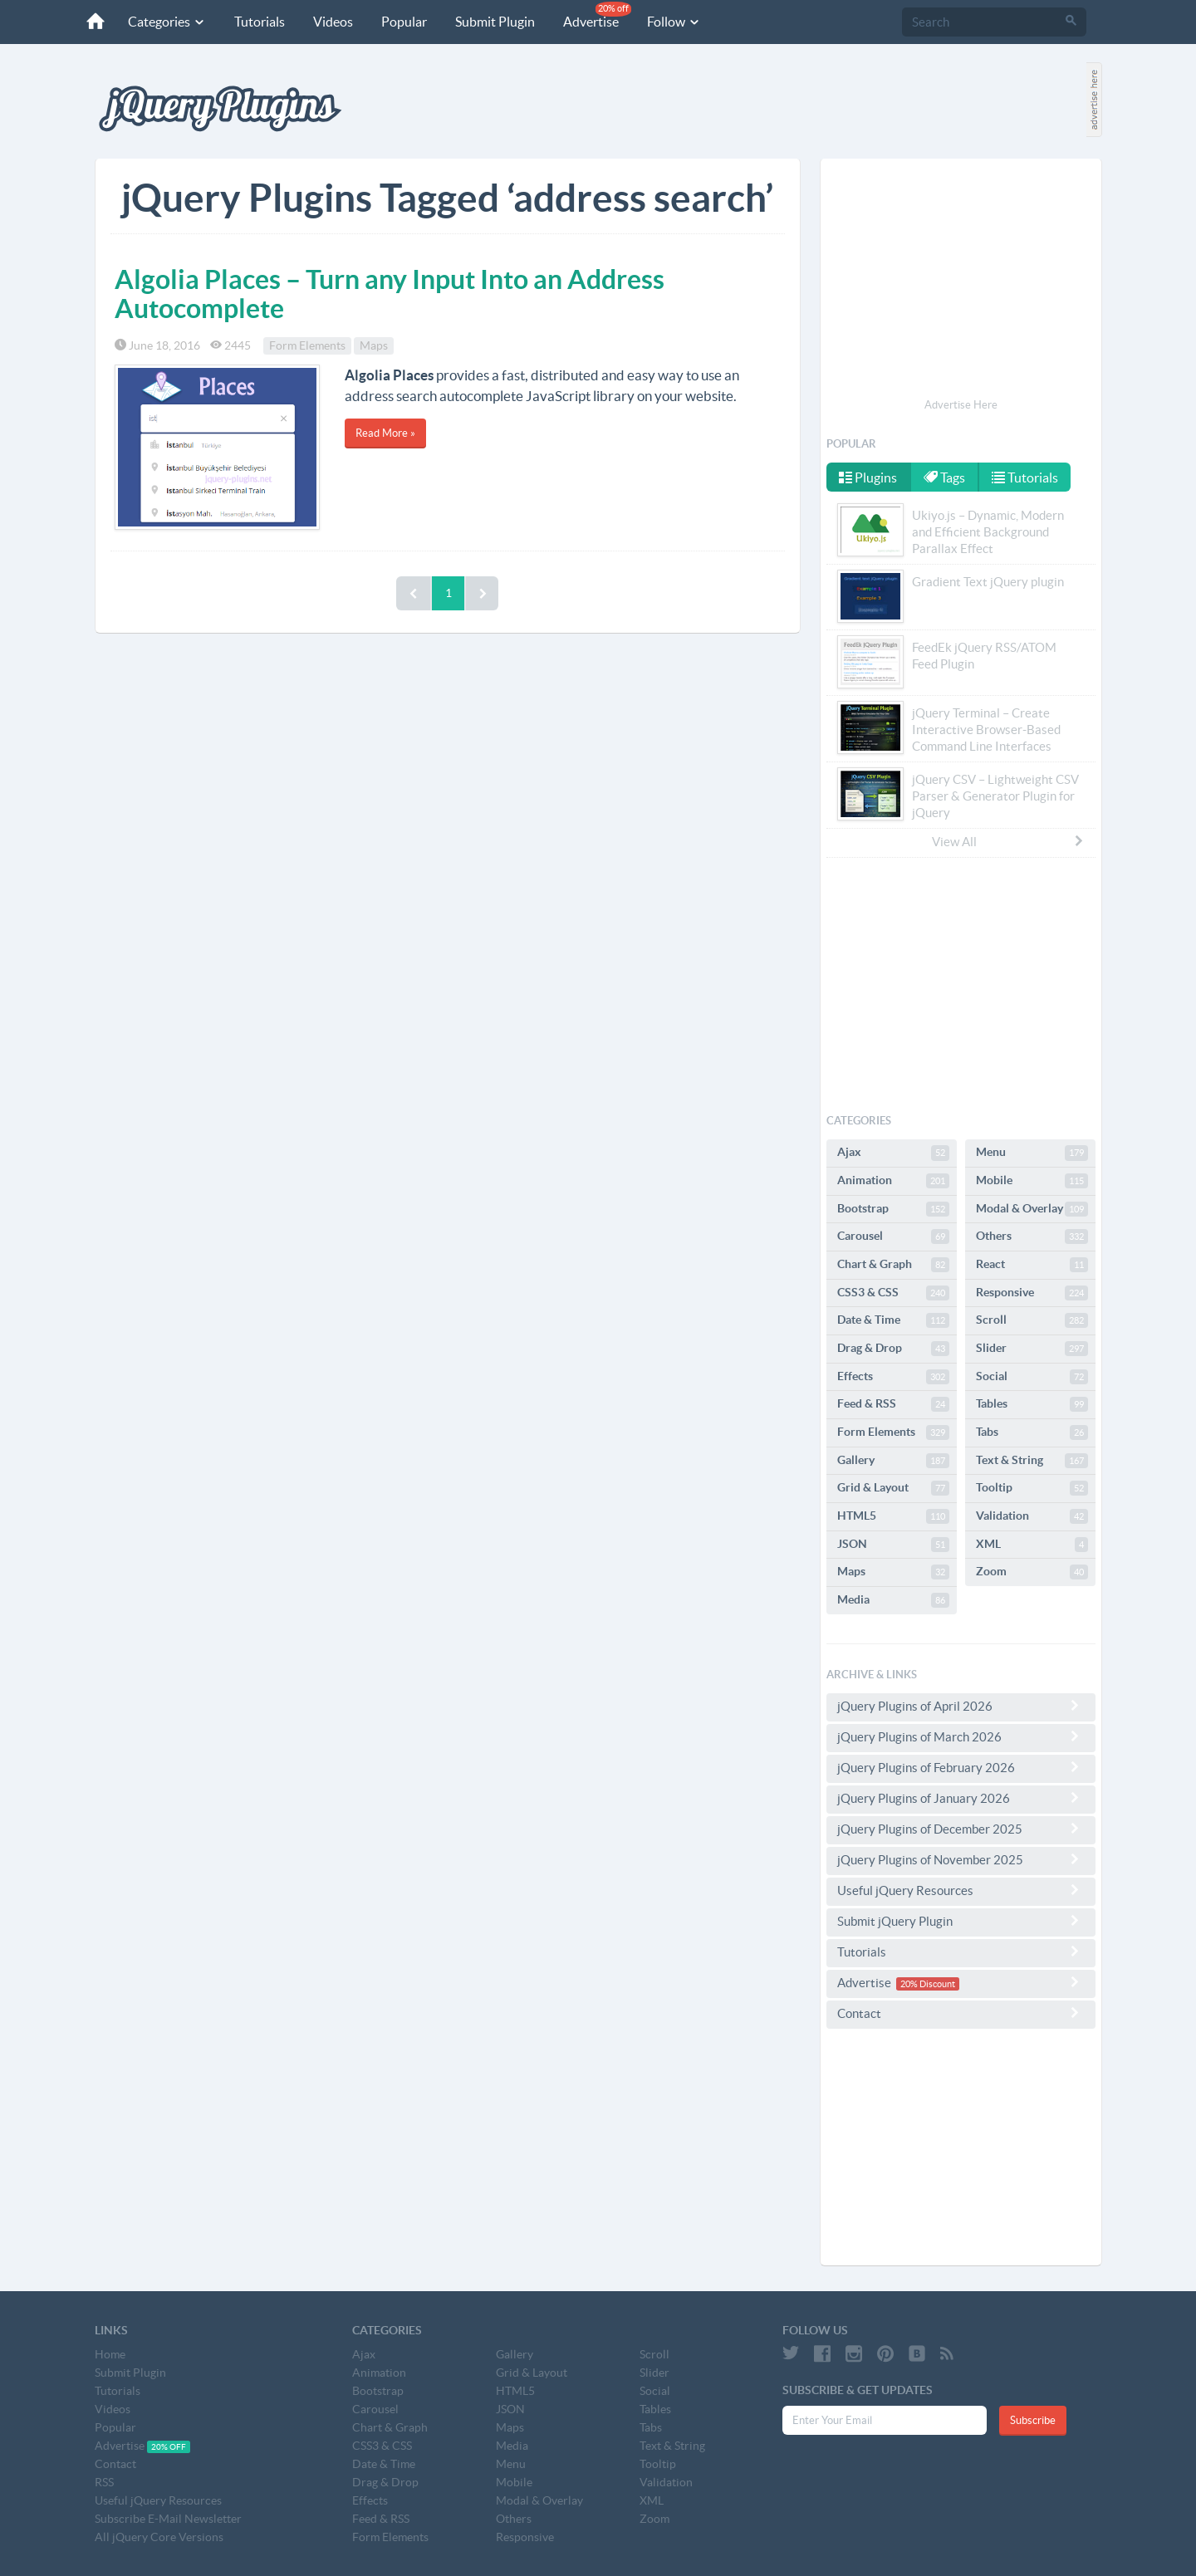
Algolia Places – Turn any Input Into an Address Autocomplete (389, 293)
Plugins (868, 477)
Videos (333, 21)
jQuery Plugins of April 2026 (961, 1705)
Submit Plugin (495, 21)
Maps (374, 345)
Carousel (893, 1236)
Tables (1032, 1404)
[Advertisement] (960, 280)
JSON (893, 1544)
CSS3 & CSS (893, 1293)
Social (1032, 1376)
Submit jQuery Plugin (961, 1920)
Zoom (1032, 1572)
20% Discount (927, 1984)
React (1032, 1264)
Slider (1032, 1348)
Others (1032, 1236)
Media (893, 1600)
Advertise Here (960, 405)
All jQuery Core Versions (159, 2537)
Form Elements (307, 345)
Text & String (1032, 1460)
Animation (893, 1180)
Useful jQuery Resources (961, 1890)
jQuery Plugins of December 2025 (961, 1828)
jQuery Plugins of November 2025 (961, 1859)
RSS (104, 2482)
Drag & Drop (893, 1348)
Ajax (893, 1152)
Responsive (1032, 1293)
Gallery (893, 1460)
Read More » (385, 433)
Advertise (597, 15)
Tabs (1032, 1432)
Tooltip (1032, 1488)
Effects (893, 1376)
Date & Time (893, 1320)
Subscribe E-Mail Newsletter (168, 2518)
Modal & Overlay (1032, 1209)
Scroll (1032, 1320)
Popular (404, 21)
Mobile (1032, 1180)
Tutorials (259, 21)
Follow (674, 21)
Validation (1032, 1516)
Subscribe (1033, 2420)
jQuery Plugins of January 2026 (961, 1797)
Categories (167, 21)
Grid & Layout (893, 1488)
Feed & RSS (893, 1404)
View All (1008, 841)
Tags (944, 477)
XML (1032, 1544)
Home (110, 2354)
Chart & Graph (893, 1264)
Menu (1032, 1152)
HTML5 (893, 1516)
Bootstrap (893, 1209)
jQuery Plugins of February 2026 (961, 1767)
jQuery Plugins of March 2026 (961, 1736)
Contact (961, 2012)
